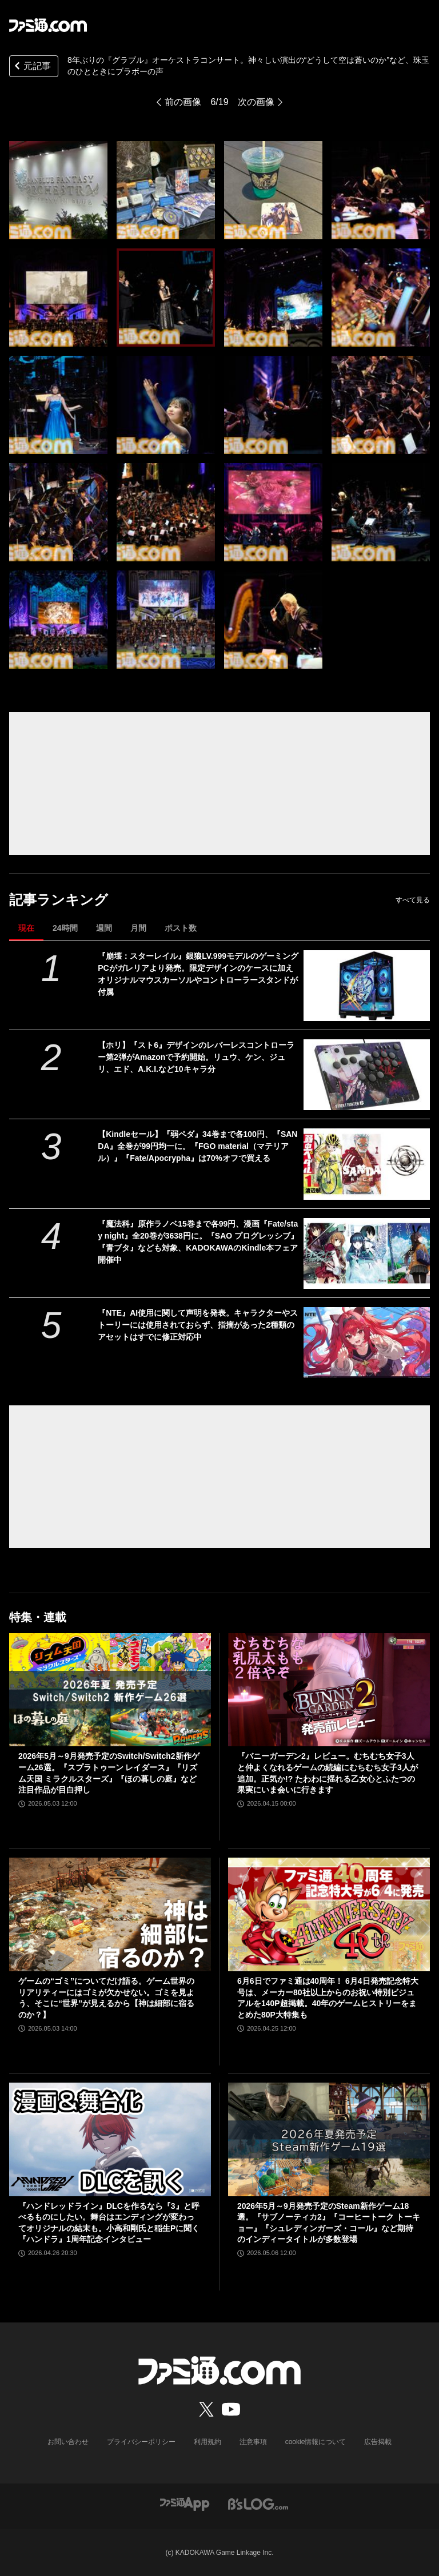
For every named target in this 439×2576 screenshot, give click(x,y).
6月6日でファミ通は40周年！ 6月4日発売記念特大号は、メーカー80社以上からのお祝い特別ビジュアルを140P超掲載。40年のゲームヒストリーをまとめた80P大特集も (327, 1997)
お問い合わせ (68, 2442)
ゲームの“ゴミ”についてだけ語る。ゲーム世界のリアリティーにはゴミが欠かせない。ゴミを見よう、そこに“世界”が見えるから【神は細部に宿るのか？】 (106, 1997)
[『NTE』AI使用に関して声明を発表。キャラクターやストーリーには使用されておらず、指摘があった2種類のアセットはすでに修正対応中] (367, 1342)
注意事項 (253, 2442)
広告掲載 (378, 2442)
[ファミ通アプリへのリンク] (184, 2504)
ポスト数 (181, 928)
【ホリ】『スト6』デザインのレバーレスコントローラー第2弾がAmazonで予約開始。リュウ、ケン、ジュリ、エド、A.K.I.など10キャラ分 (196, 1057)
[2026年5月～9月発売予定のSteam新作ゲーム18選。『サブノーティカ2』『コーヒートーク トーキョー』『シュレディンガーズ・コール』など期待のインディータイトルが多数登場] (329, 2139)
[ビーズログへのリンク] (258, 2504)
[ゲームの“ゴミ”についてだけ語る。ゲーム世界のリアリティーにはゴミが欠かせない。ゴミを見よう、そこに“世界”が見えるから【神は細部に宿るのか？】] (110, 1914)
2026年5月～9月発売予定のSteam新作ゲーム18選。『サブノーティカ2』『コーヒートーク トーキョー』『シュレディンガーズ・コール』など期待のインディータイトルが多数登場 (328, 2222)
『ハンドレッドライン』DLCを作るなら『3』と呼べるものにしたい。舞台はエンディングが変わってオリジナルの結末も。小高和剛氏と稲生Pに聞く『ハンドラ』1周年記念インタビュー (108, 2222)
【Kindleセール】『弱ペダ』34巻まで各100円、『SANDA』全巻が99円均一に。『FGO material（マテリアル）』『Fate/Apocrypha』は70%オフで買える (197, 1146)
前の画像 (183, 102)
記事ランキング (58, 899)
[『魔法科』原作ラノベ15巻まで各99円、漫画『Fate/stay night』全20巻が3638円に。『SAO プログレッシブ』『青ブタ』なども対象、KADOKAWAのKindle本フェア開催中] (367, 1253)
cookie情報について (315, 2442)
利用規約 (207, 2442)
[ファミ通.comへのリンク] (48, 25)
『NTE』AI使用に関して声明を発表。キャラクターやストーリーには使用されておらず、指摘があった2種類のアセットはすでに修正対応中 (198, 1324)
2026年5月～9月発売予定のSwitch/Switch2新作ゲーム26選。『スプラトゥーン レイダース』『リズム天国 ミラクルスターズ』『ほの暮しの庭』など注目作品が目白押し (108, 1772)
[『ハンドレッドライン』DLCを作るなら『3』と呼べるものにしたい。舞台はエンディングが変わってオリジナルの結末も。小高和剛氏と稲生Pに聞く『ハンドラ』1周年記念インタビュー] (110, 2139)
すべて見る (413, 900)
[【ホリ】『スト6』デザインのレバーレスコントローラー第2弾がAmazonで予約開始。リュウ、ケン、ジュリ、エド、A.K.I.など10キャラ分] (367, 1074)
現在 (26, 928)
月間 (138, 928)
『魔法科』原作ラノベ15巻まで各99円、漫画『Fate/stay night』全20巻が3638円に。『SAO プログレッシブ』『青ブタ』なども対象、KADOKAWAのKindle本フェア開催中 (198, 1241)
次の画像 (256, 102)
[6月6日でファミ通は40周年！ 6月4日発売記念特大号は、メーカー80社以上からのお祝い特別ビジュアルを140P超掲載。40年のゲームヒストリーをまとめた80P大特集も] (329, 1914)
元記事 (31, 67)
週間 (104, 928)
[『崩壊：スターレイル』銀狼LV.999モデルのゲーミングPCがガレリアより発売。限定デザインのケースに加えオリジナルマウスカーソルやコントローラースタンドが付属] (367, 985)
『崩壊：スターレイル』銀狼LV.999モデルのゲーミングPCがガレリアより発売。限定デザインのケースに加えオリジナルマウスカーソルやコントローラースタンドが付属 (198, 973)
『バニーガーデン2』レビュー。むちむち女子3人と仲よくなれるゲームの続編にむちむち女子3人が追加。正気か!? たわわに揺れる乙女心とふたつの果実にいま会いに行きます (327, 1772)
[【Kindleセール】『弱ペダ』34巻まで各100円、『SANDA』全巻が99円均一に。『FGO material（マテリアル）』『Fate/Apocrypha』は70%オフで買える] (367, 1163)
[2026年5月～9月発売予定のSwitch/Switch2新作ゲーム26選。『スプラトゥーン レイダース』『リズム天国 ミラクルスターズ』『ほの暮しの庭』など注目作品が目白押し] (110, 1690)
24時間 (65, 928)
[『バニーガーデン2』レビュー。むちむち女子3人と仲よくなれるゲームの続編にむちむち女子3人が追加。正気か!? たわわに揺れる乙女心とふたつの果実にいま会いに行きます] (329, 1690)
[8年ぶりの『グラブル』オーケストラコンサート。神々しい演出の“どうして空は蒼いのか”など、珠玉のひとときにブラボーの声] (58, 190)
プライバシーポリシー (141, 2442)
